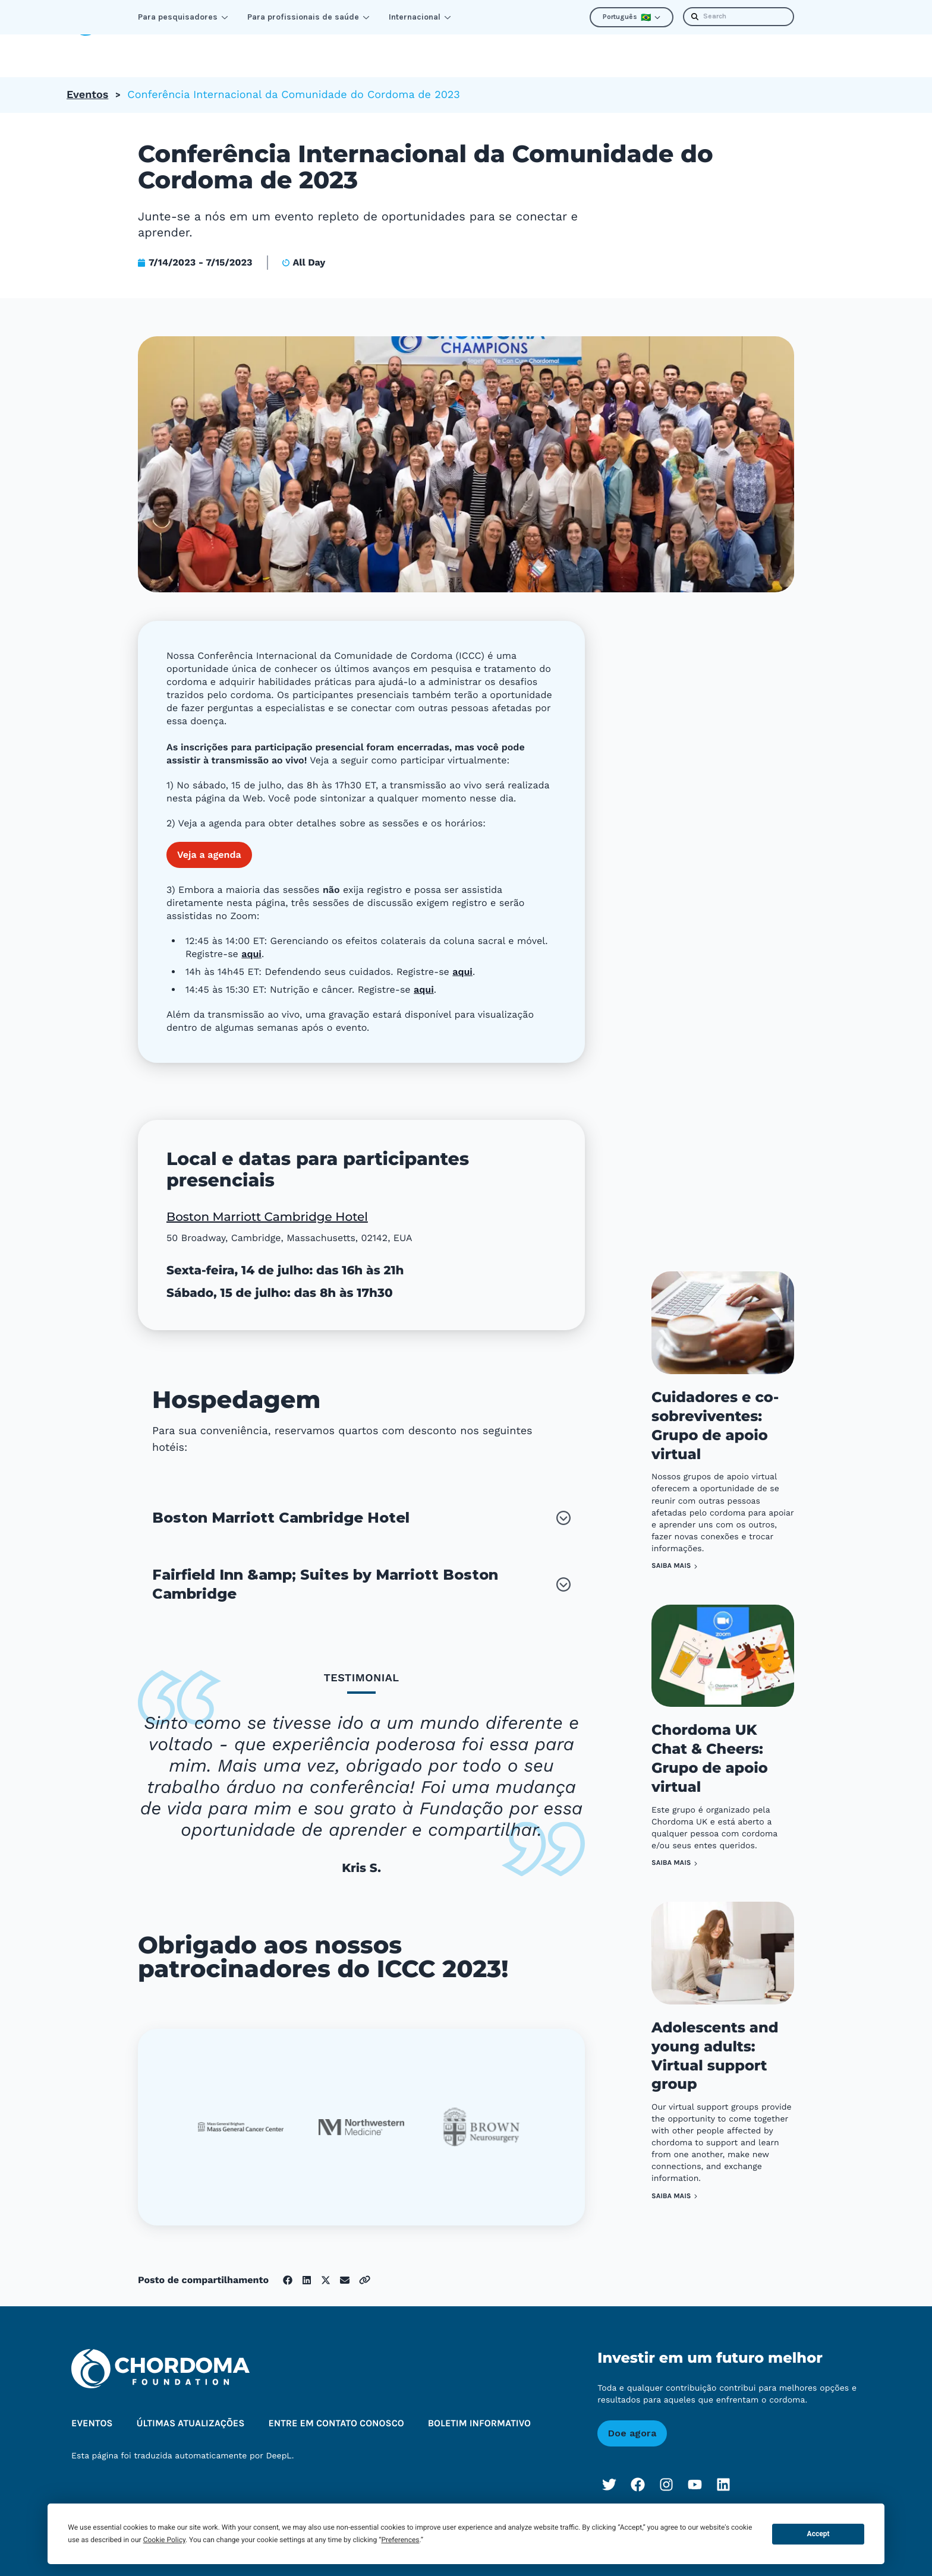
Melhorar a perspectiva (377, 47)
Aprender (179, 47)
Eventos (87, 78)
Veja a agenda (209, 838)
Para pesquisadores (183, 17)
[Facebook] (638, 2468)
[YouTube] (695, 2468)
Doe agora (632, 2416)
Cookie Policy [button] (164, 2540)
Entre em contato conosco (336, 2407)
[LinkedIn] (723, 2468)
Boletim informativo (738, 47)
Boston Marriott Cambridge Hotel (267, 1201)
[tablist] (361, 1778)
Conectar (262, 47)
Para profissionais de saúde (308, 17)
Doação (833, 47)
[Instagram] (666, 2468)
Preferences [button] (400, 2540)
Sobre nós (494, 47)
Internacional (420, 17)
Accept (818, 2534)
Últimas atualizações (607, 47)
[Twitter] (609, 2468)
